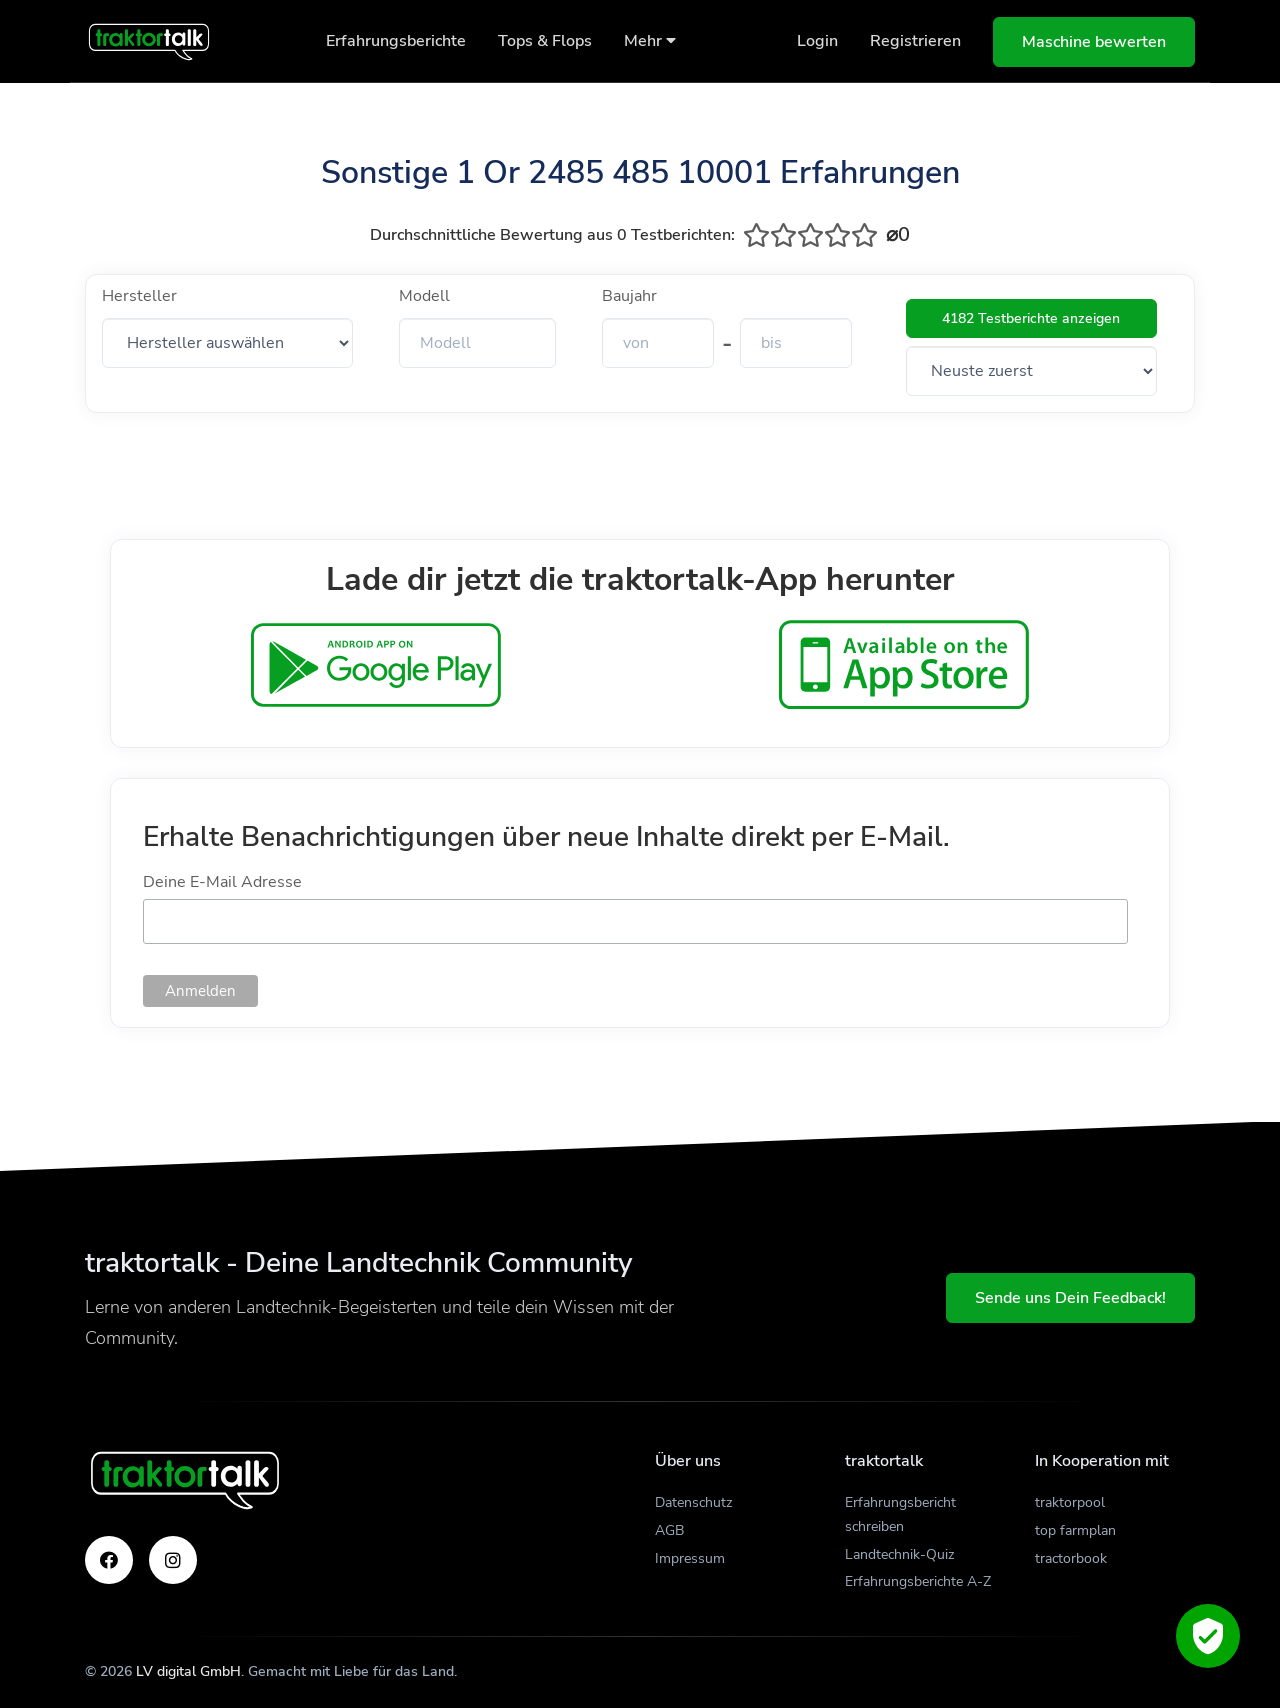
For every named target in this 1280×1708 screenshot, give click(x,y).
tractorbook (1071, 1558)
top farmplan (1075, 1530)
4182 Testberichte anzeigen (1031, 318)
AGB (669, 1530)
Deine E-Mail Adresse (222, 882)
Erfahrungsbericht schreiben (900, 1514)
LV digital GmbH (188, 1671)
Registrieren (915, 41)
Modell (424, 296)
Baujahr (629, 296)
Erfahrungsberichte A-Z (918, 1581)
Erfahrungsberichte (396, 41)
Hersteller (139, 296)
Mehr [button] (650, 41)
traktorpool (1070, 1502)
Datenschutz (693, 1502)
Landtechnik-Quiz (899, 1554)
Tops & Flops (545, 41)
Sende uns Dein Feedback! (1070, 1298)
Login (817, 41)
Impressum (690, 1558)
